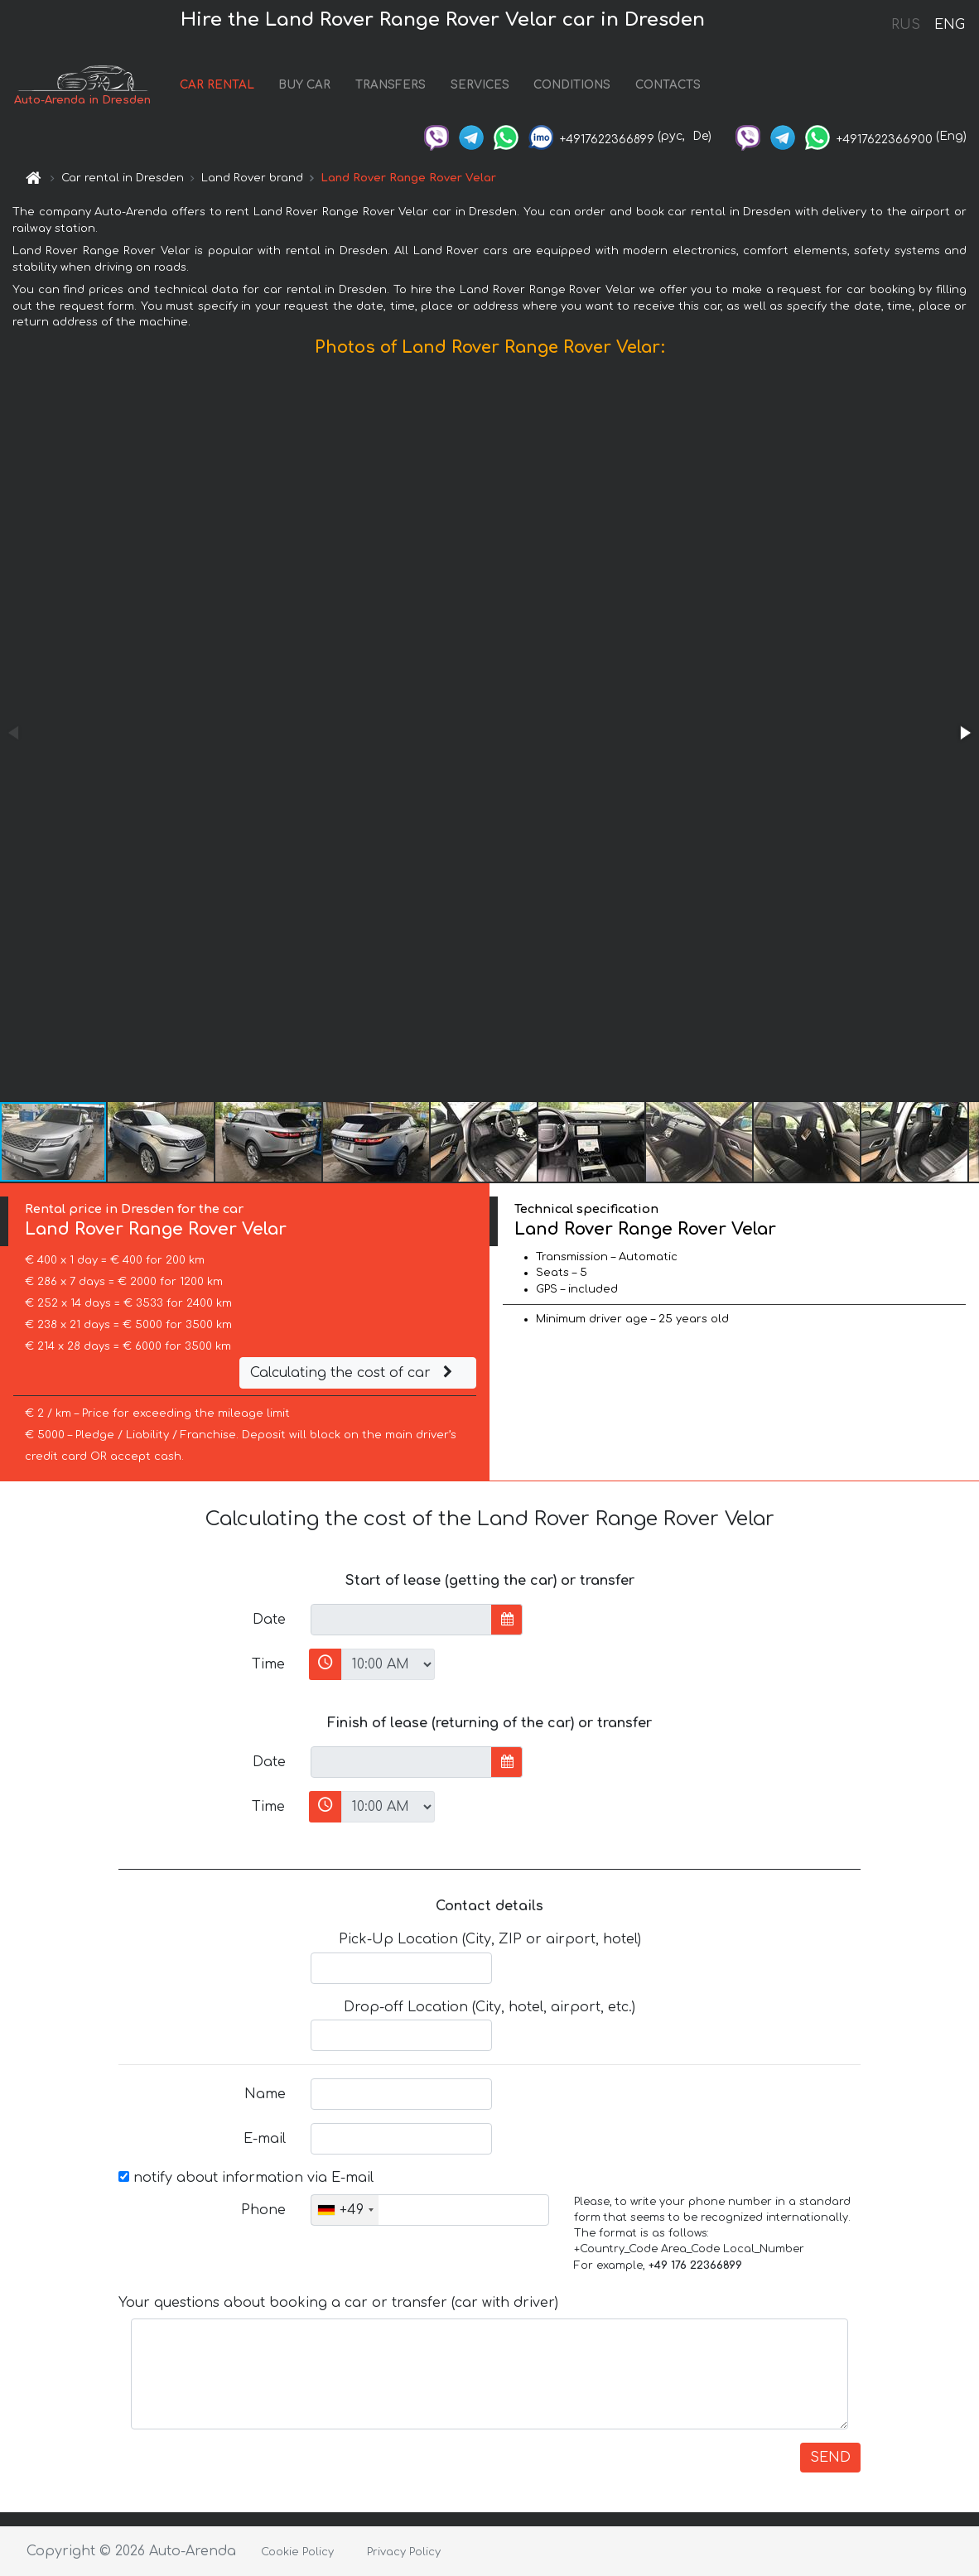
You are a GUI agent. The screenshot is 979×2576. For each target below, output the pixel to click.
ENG (949, 24)
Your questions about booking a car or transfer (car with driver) (338, 2302)
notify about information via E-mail (246, 2177)
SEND (830, 2457)
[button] (964, 733)
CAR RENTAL (217, 85)
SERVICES (480, 85)
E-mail (265, 2138)
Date (269, 1619)
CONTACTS (668, 85)
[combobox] (345, 2210)
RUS (905, 24)
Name (265, 2094)
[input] (401, 1619)
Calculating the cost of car (353, 1372)
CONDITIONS (571, 85)
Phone (263, 2210)
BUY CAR (304, 85)
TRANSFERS (390, 85)
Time (268, 1664)
